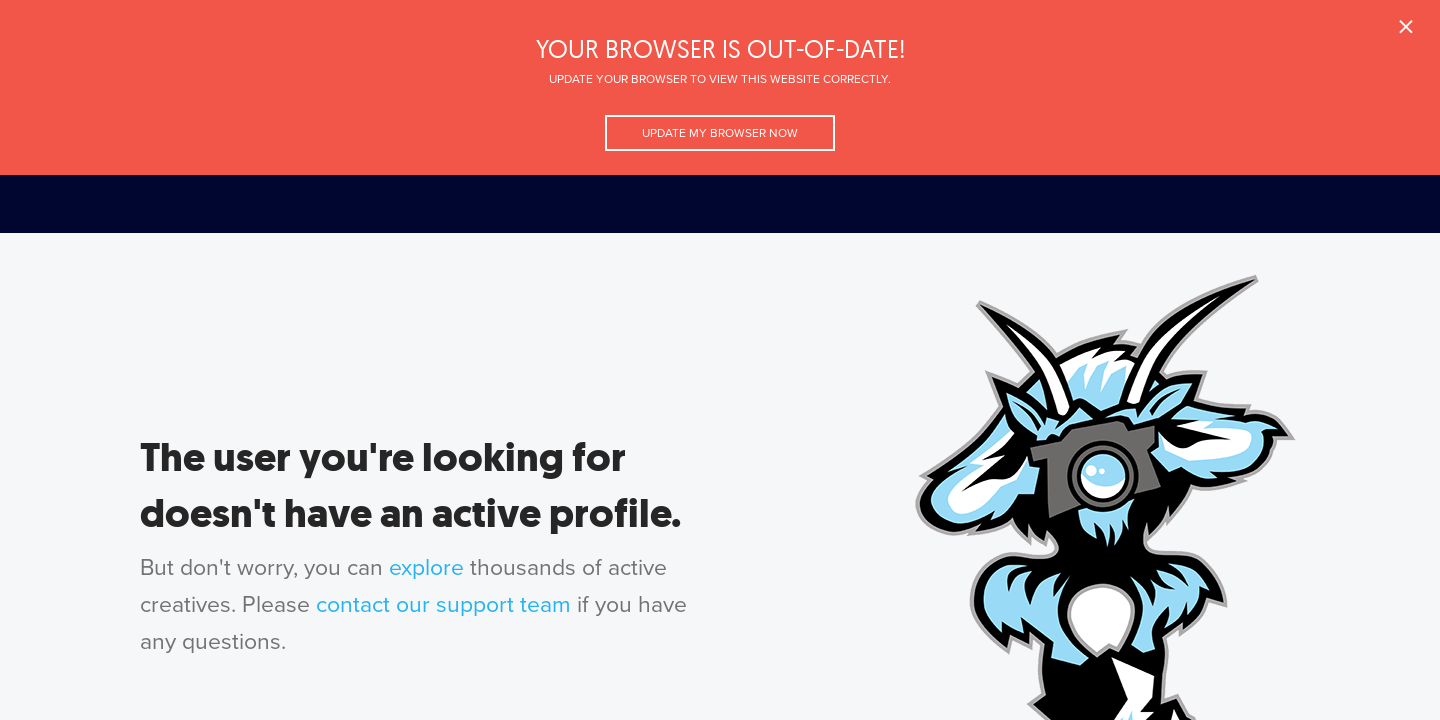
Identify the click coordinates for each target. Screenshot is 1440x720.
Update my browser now (720, 133)
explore (426, 568)
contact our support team (443, 605)
